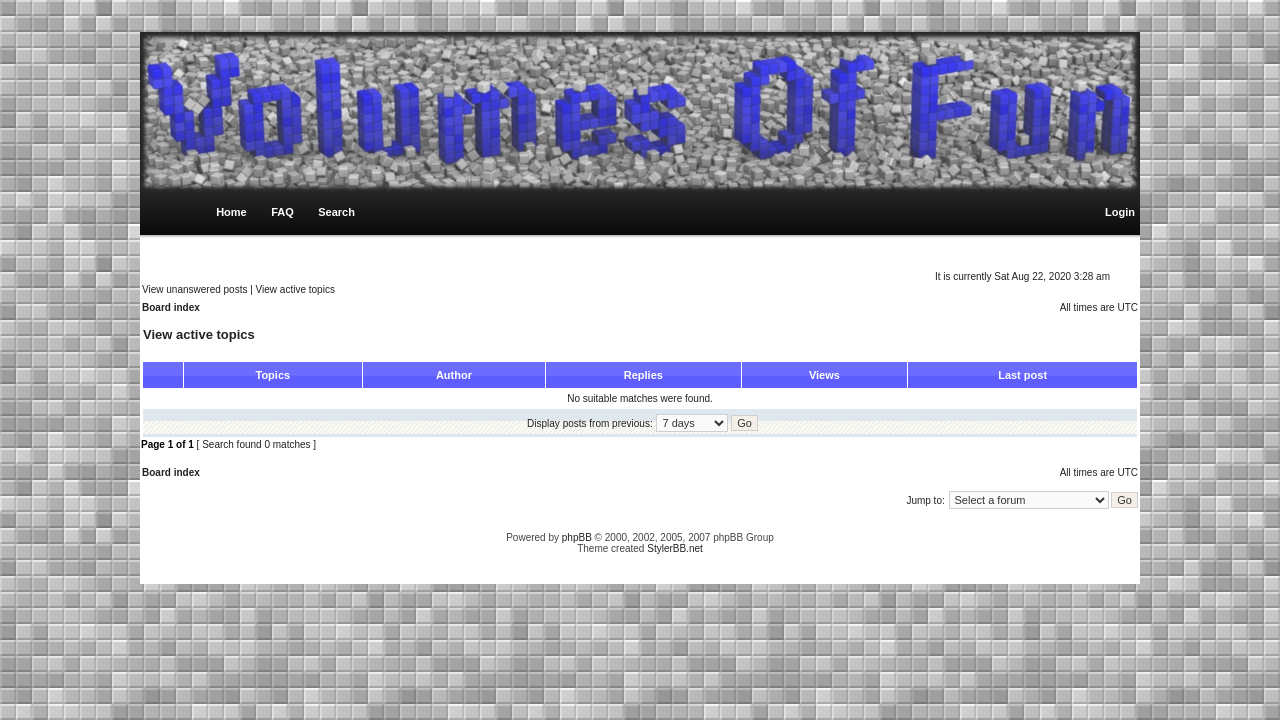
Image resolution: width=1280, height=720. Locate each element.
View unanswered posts (194, 289)
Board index (171, 307)
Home (231, 212)
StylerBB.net (675, 548)
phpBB (577, 537)
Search (336, 212)
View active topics (295, 289)
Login (1120, 212)
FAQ (282, 212)
